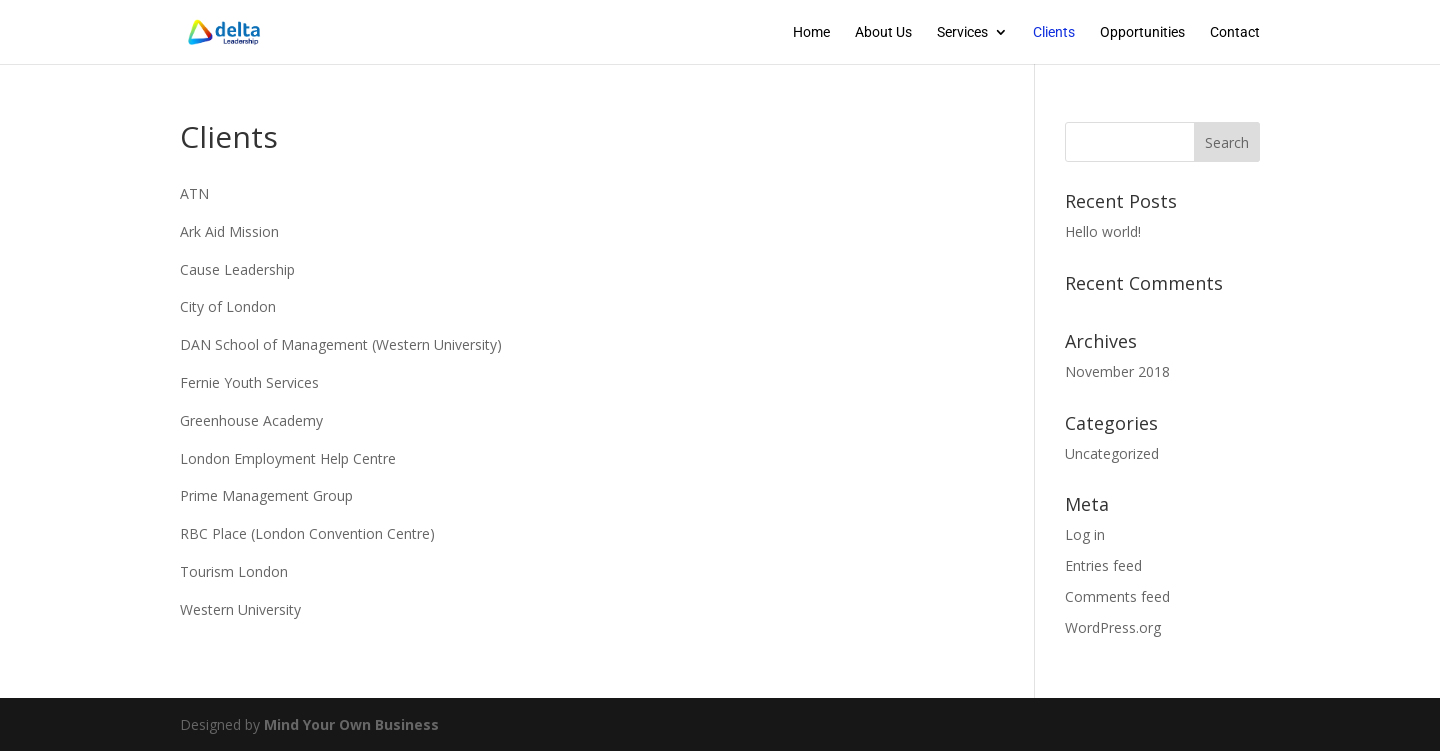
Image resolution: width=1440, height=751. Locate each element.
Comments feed (1117, 596)
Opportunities (1142, 32)
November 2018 (1117, 371)
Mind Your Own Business (351, 724)
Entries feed (1103, 565)
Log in (1085, 534)
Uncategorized (1112, 453)
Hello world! (1103, 231)
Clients (1054, 32)
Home (811, 32)
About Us (883, 32)
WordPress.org (1113, 627)
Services (962, 32)
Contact (1235, 32)
